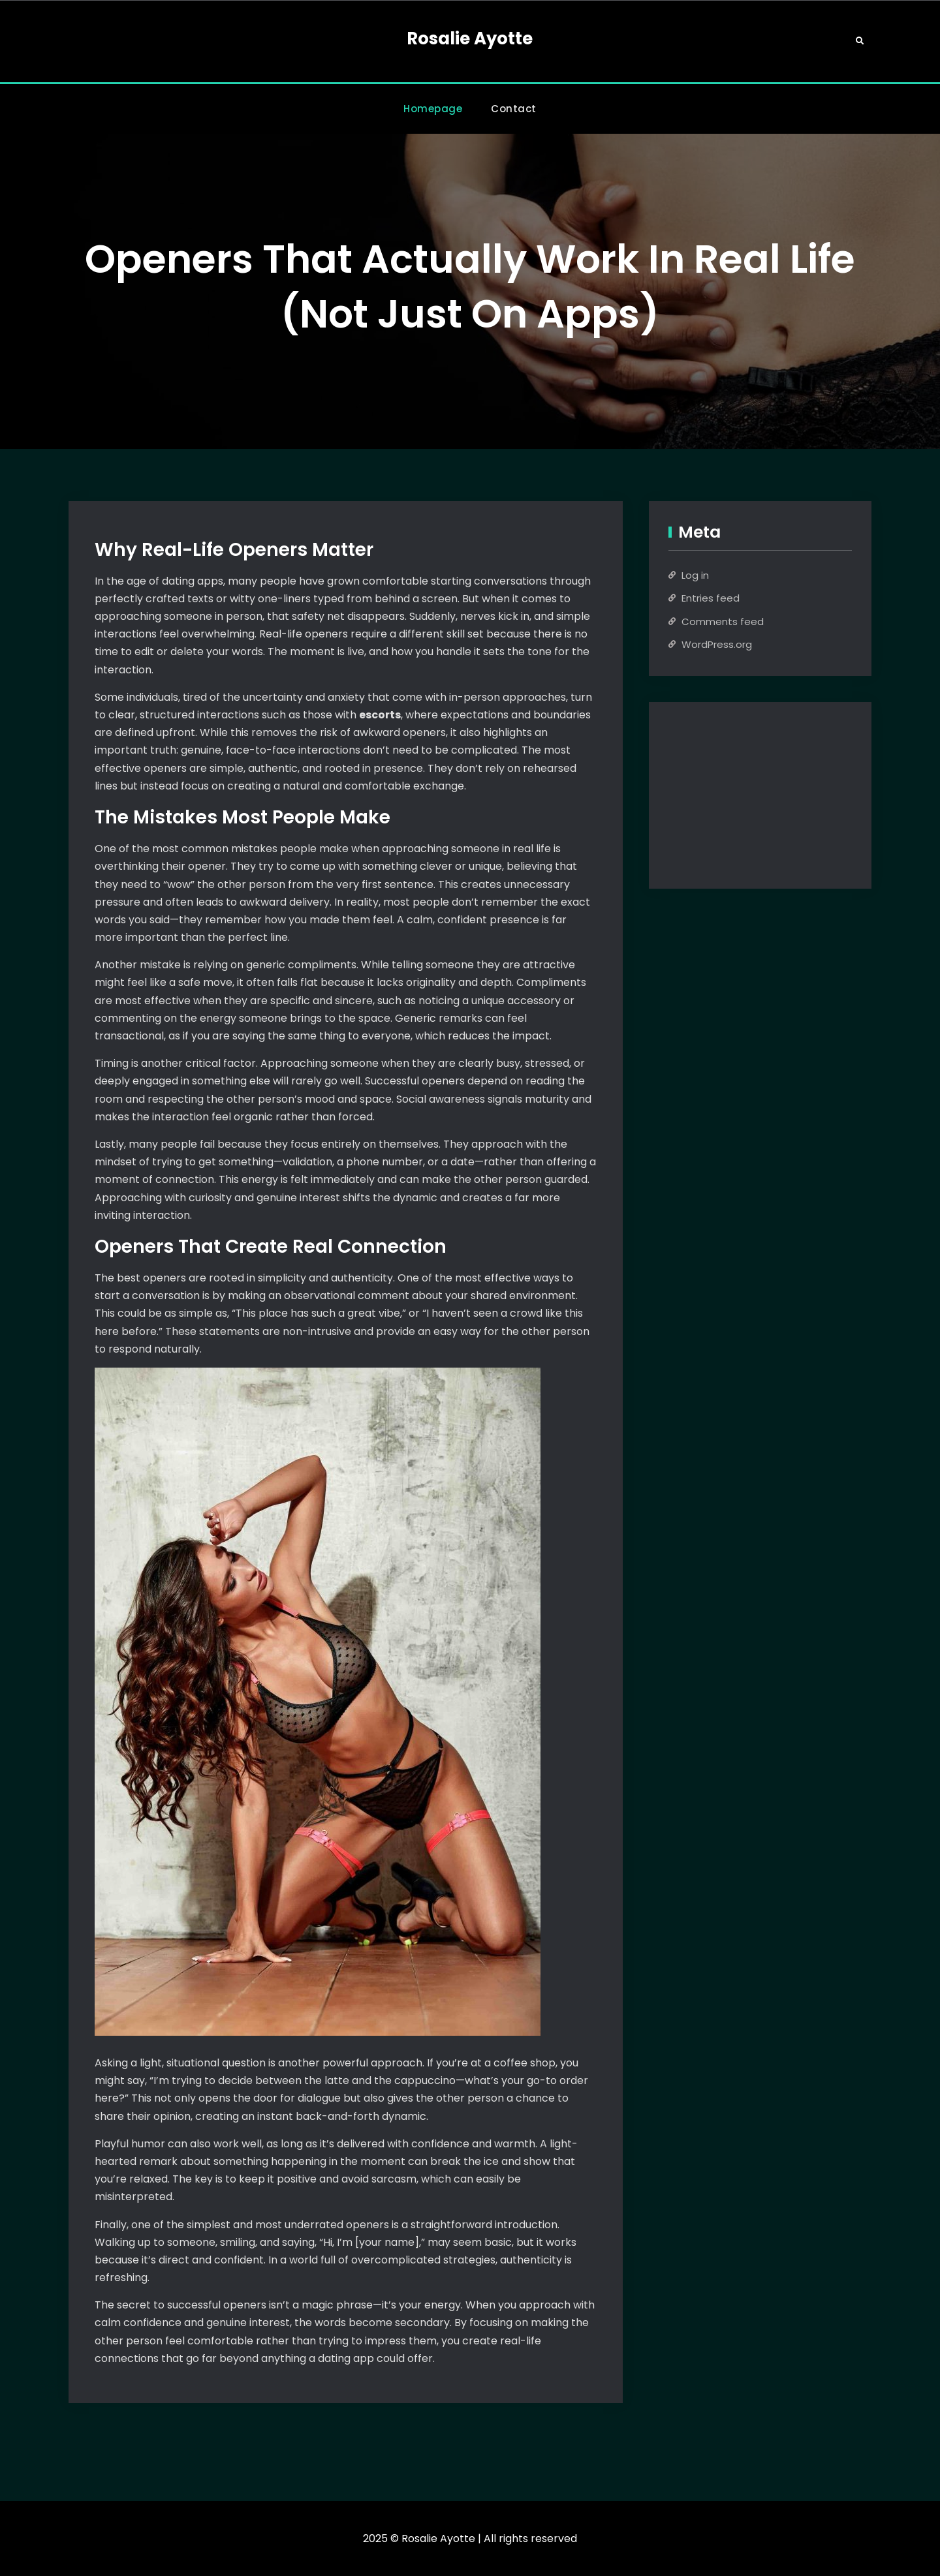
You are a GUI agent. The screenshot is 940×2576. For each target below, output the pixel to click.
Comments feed (723, 621)
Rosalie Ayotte (470, 38)
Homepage (432, 108)
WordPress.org (717, 644)
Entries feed (711, 598)
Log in (695, 575)
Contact (514, 108)
